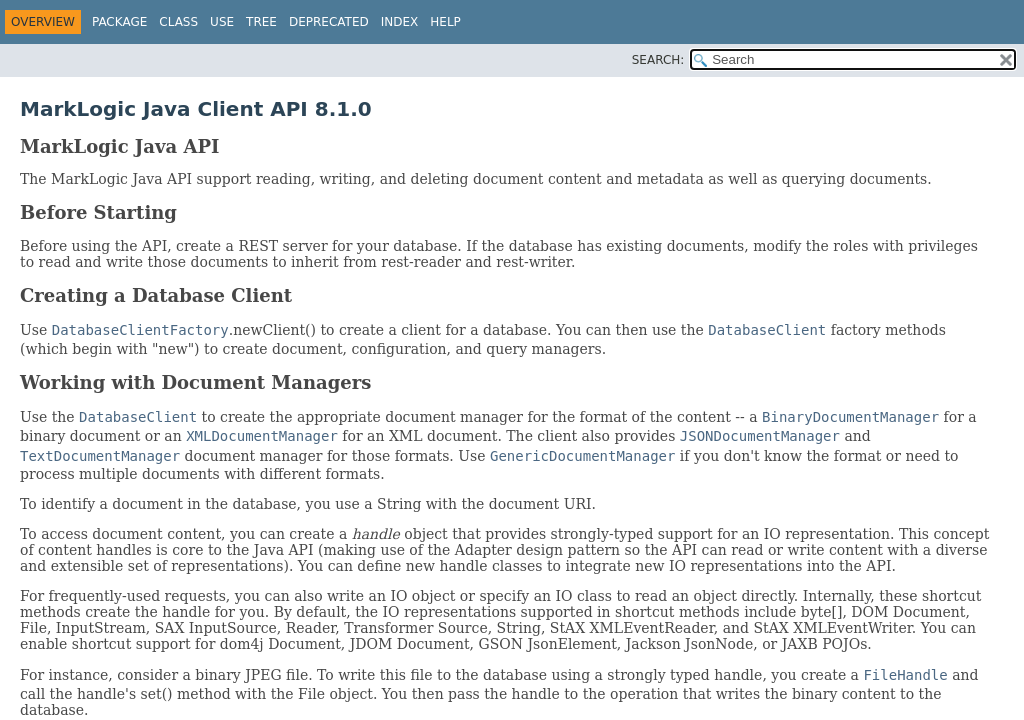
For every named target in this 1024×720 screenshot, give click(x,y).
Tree (261, 22)
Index (400, 22)
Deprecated (329, 22)
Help (445, 22)
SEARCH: (658, 60)
